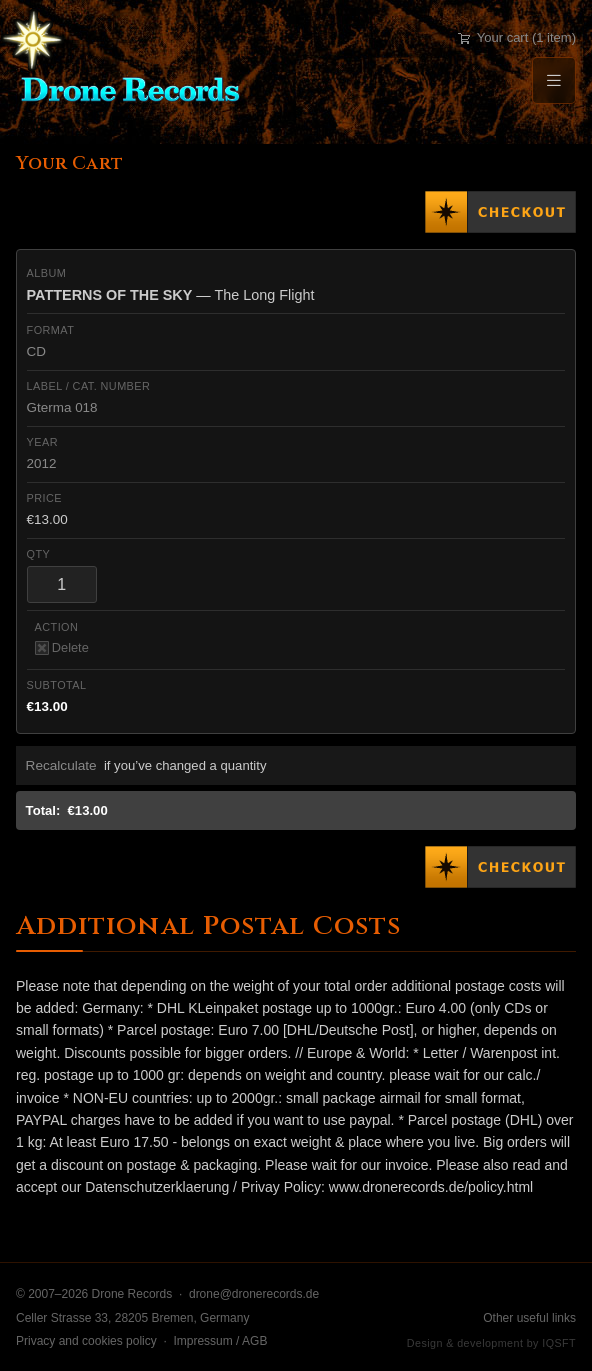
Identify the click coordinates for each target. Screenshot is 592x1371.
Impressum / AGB (220, 1341)
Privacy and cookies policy (86, 1341)
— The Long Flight (171, 295)
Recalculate (61, 765)
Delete (62, 647)
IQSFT (559, 1343)
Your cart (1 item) (517, 37)
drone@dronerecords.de (254, 1294)
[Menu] (554, 80)
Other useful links (529, 1318)
